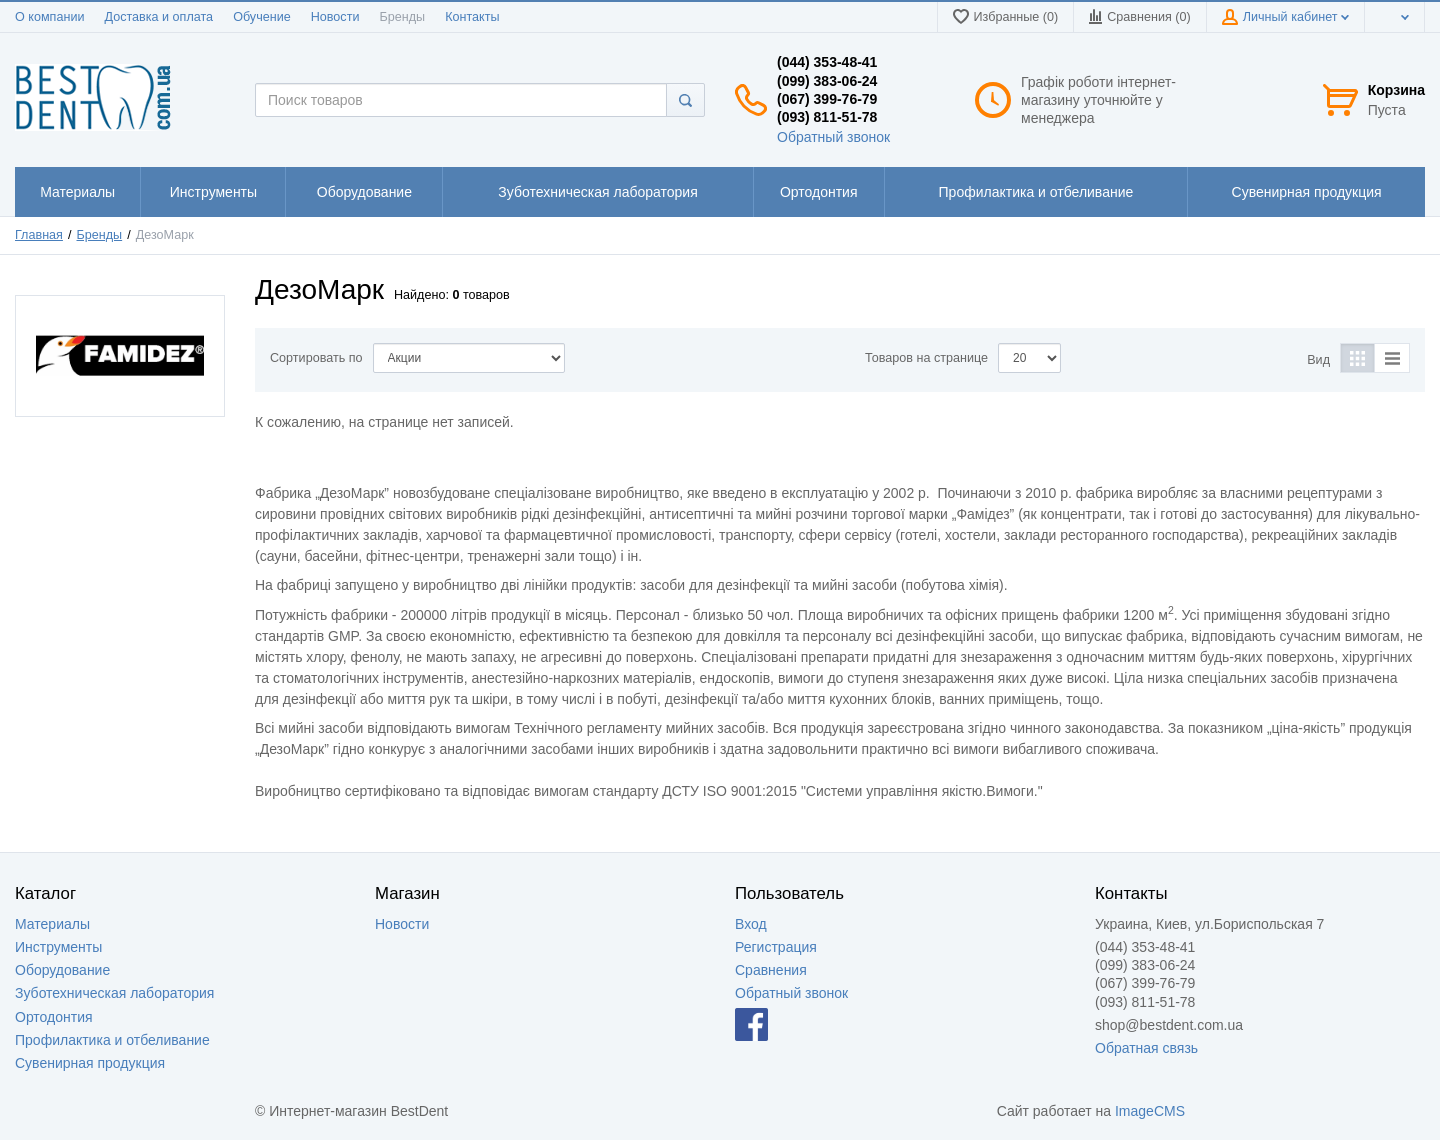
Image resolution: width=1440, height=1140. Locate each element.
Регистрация (776, 947)
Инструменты (58, 947)
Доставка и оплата (158, 17)
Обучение (262, 17)
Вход (751, 924)
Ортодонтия (54, 1017)
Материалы (52, 924)
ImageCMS (1150, 1111)
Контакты (472, 17)
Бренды (402, 17)
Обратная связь (1146, 1048)
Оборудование (62, 970)
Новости (335, 17)
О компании (49, 17)
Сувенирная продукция (90, 1063)
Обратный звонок (833, 137)
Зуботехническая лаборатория (114, 993)
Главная (39, 235)
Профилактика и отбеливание (112, 1040)
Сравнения (771, 970)
